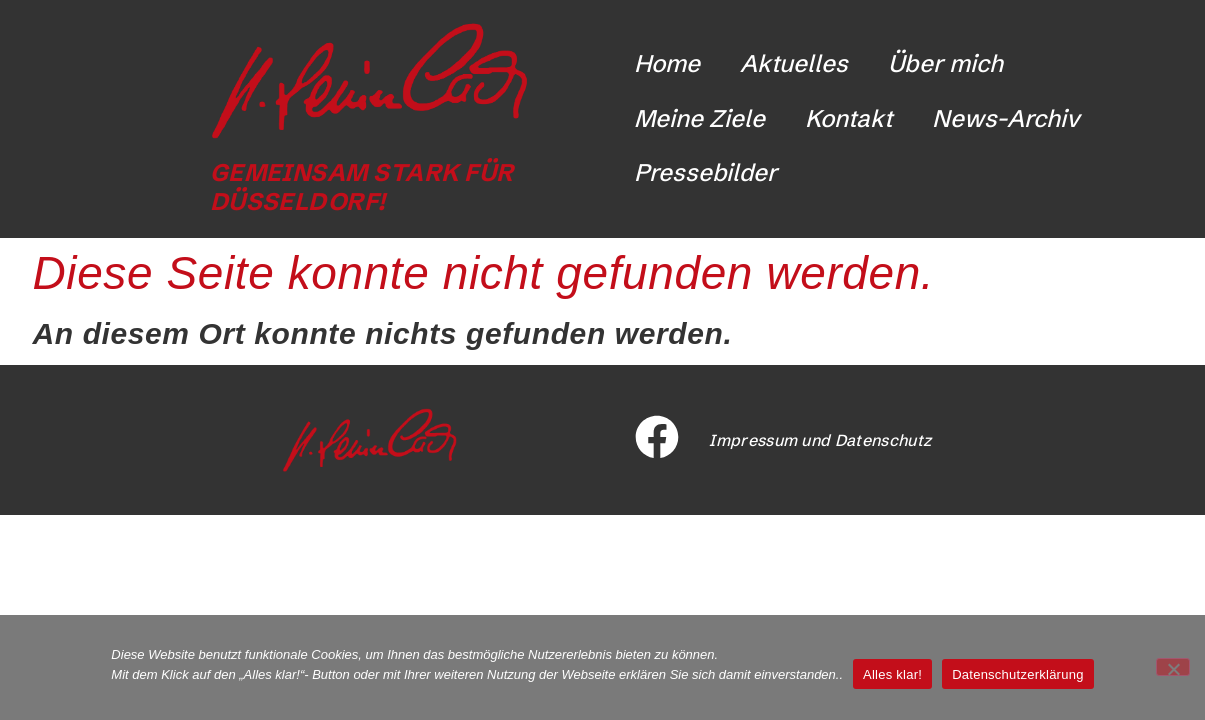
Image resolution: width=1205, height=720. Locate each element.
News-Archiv (1006, 118)
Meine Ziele (699, 118)
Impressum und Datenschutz (820, 440)
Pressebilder (705, 172)
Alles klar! (892, 674)
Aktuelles (794, 63)
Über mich (945, 63)
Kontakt (848, 118)
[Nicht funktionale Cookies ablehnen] (1173, 667)
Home (667, 63)
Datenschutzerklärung (1017, 674)
